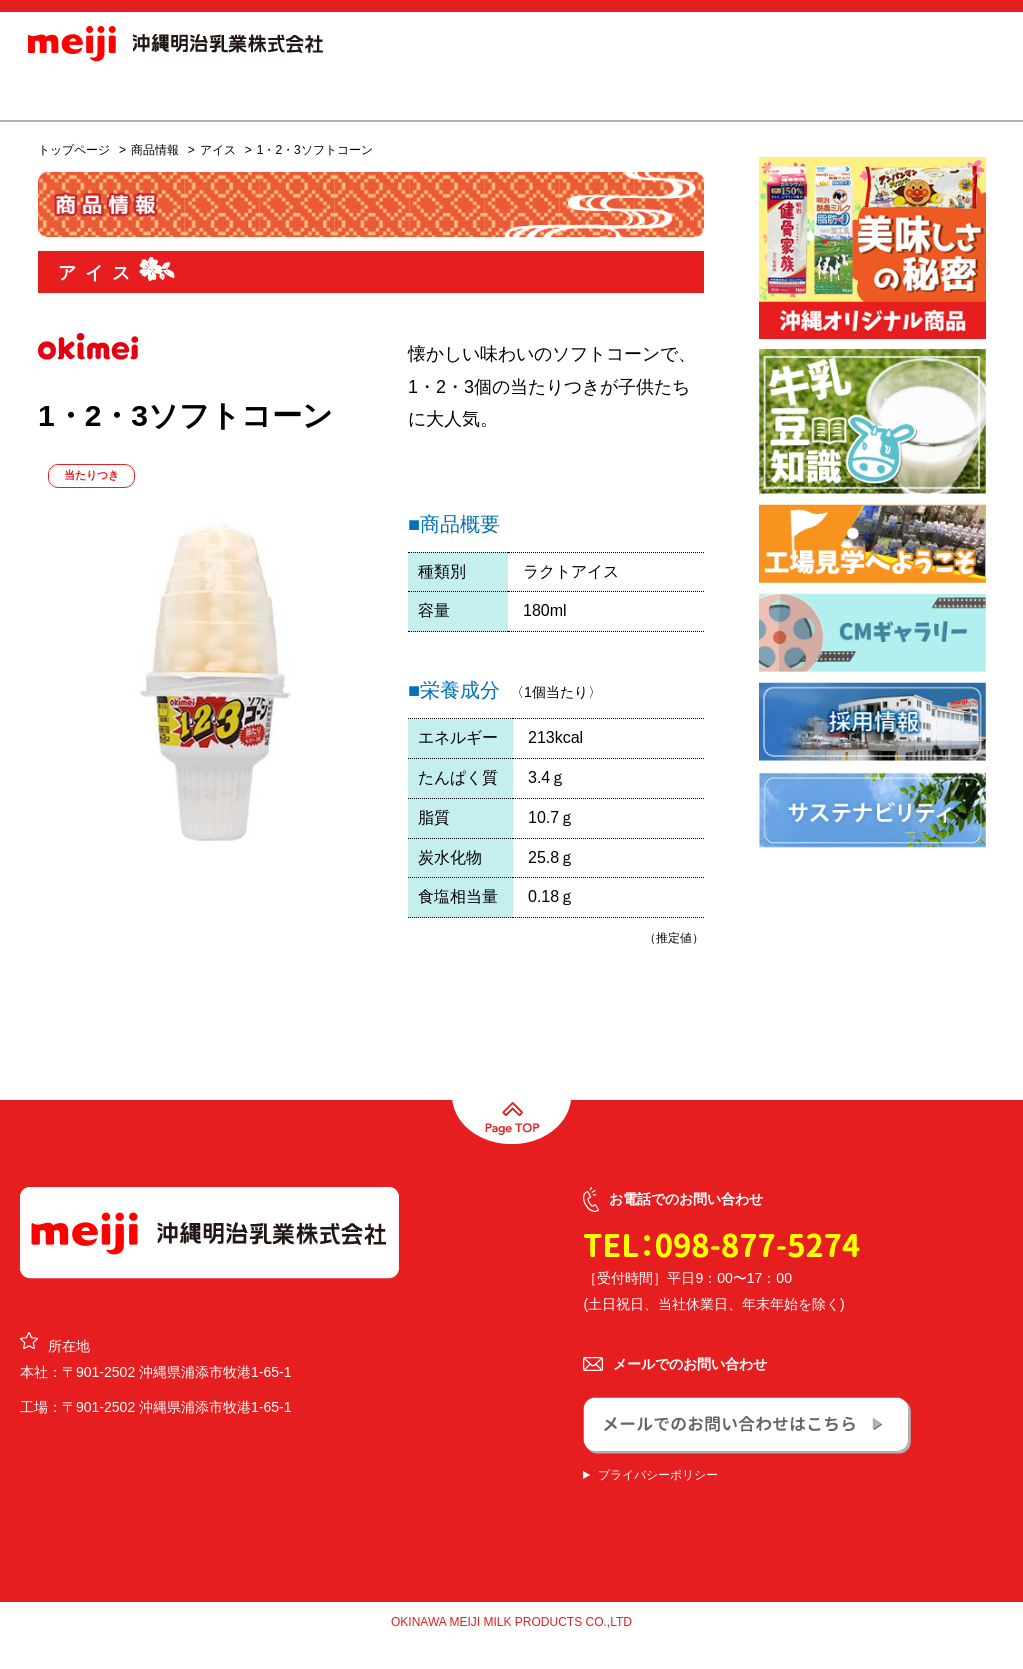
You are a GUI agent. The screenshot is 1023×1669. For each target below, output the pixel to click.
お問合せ (949, 94)
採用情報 (684, 94)
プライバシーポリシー (658, 1475)
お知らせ (240, 94)
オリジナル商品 (461, 94)
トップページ (74, 150)
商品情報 (338, 94)
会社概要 (584, 94)
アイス (218, 150)
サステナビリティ (809, 94)
